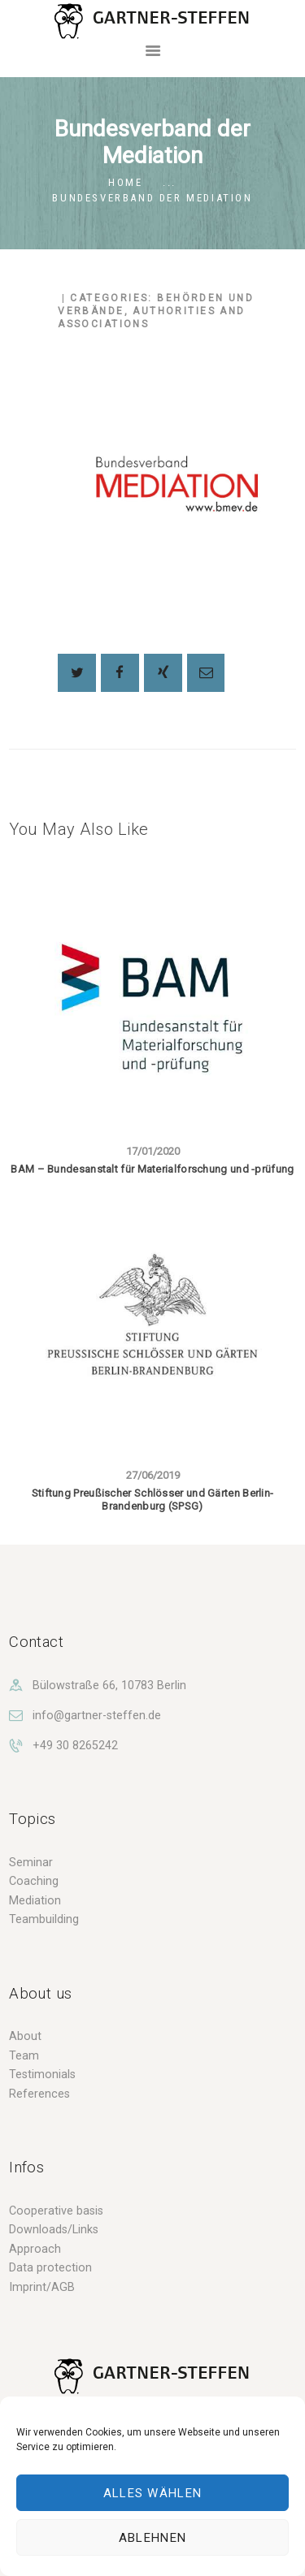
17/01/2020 (153, 1151)
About (25, 2035)
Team (24, 2055)
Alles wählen (153, 2493)
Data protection (50, 2267)
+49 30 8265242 (75, 1745)
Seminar (31, 1862)
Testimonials (42, 2074)
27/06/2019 (153, 1475)
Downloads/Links (53, 2229)
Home (125, 182)
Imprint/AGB (42, 2286)
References (39, 2093)
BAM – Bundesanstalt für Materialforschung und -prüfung (152, 1169)
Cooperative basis (56, 2210)
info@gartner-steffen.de (97, 1715)
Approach (35, 2248)
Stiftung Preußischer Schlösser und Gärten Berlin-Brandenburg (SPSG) (153, 1499)
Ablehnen (152, 2538)
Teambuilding (44, 1919)
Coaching (34, 1880)
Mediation (35, 1900)
